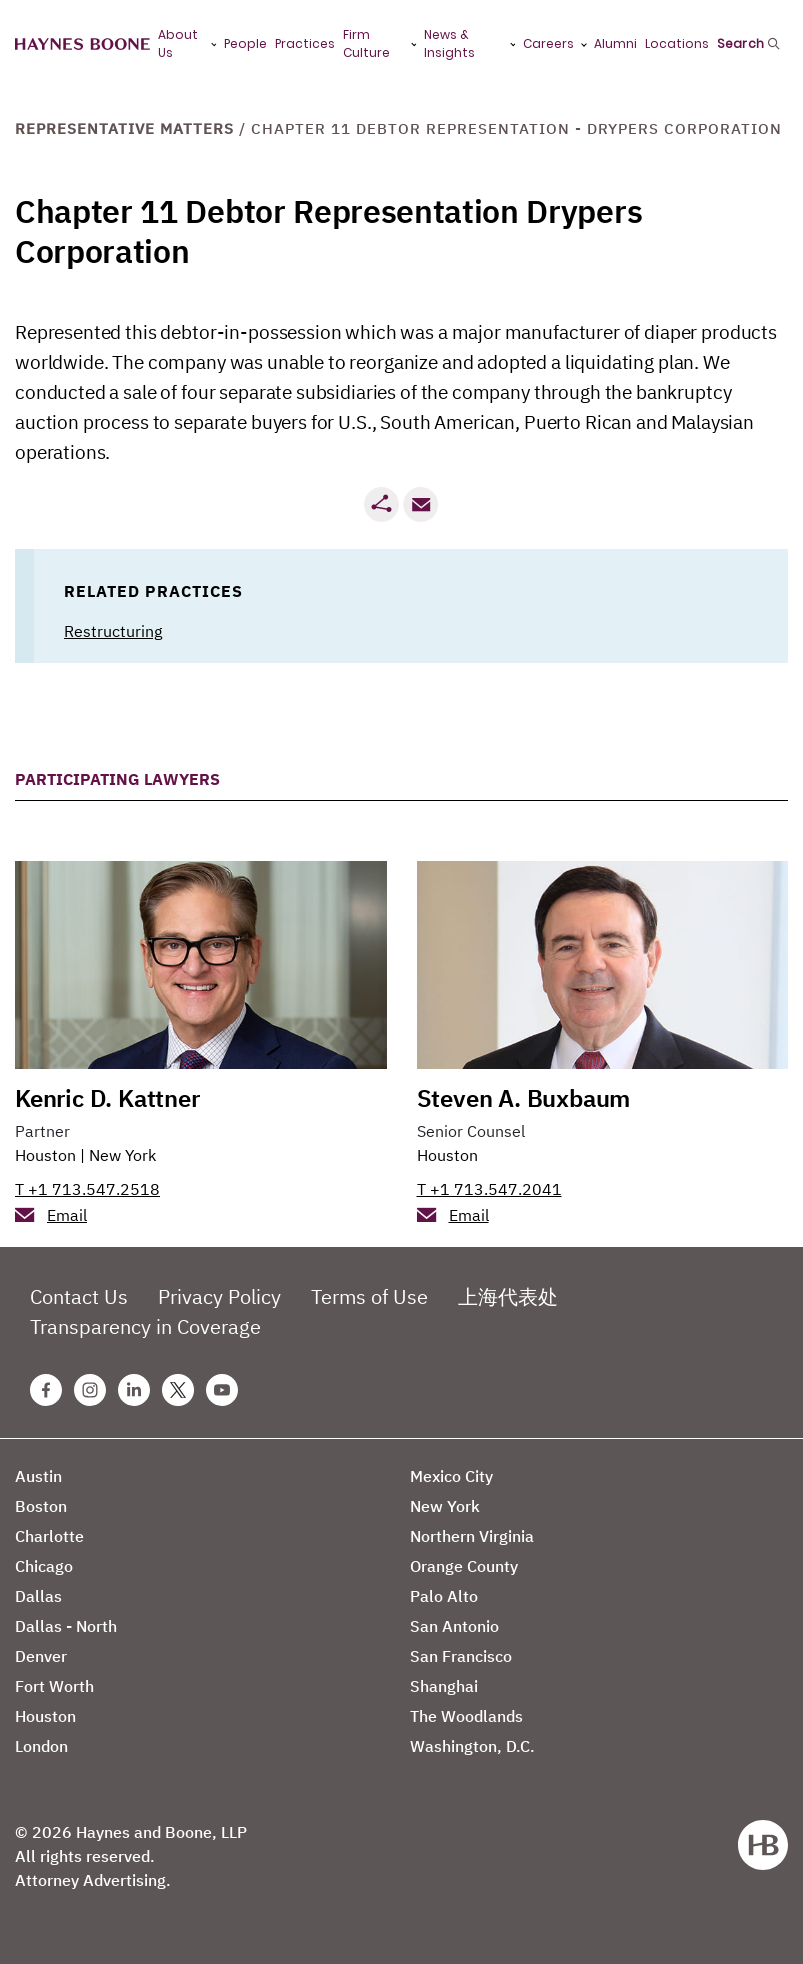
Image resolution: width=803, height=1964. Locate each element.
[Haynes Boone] (82, 44)
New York (122, 1155)
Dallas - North (66, 1626)
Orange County (464, 1566)
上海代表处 (508, 1296)
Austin (38, 1476)
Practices (305, 43)
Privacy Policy (219, 1296)
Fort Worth (54, 1686)
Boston (41, 1506)
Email (67, 1215)
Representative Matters (124, 128)
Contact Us (79, 1296)
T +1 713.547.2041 (489, 1189)
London (41, 1746)
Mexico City (451, 1476)
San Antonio (454, 1626)
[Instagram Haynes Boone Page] (90, 1390)
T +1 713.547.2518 (87, 1189)
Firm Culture (366, 43)
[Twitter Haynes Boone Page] (178, 1390)
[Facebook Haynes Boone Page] (46, 1390)
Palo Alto (444, 1596)
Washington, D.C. (472, 1746)
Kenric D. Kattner (107, 1098)
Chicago (44, 1566)
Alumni (615, 43)
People (245, 43)
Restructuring (113, 631)
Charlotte (49, 1536)
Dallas (38, 1596)
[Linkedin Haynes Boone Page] (134, 1390)
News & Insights (449, 43)
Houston (45, 1155)
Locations (677, 43)
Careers (548, 43)
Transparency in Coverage (145, 1326)
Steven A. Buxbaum (524, 1098)
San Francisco (461, 1656)
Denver (41, 1656)
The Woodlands (466, 1716)
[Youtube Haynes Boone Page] (222, 1390)
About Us (178, 43)
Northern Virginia (472, 1536)
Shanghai (444, 1686)
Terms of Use (369, 1296)
